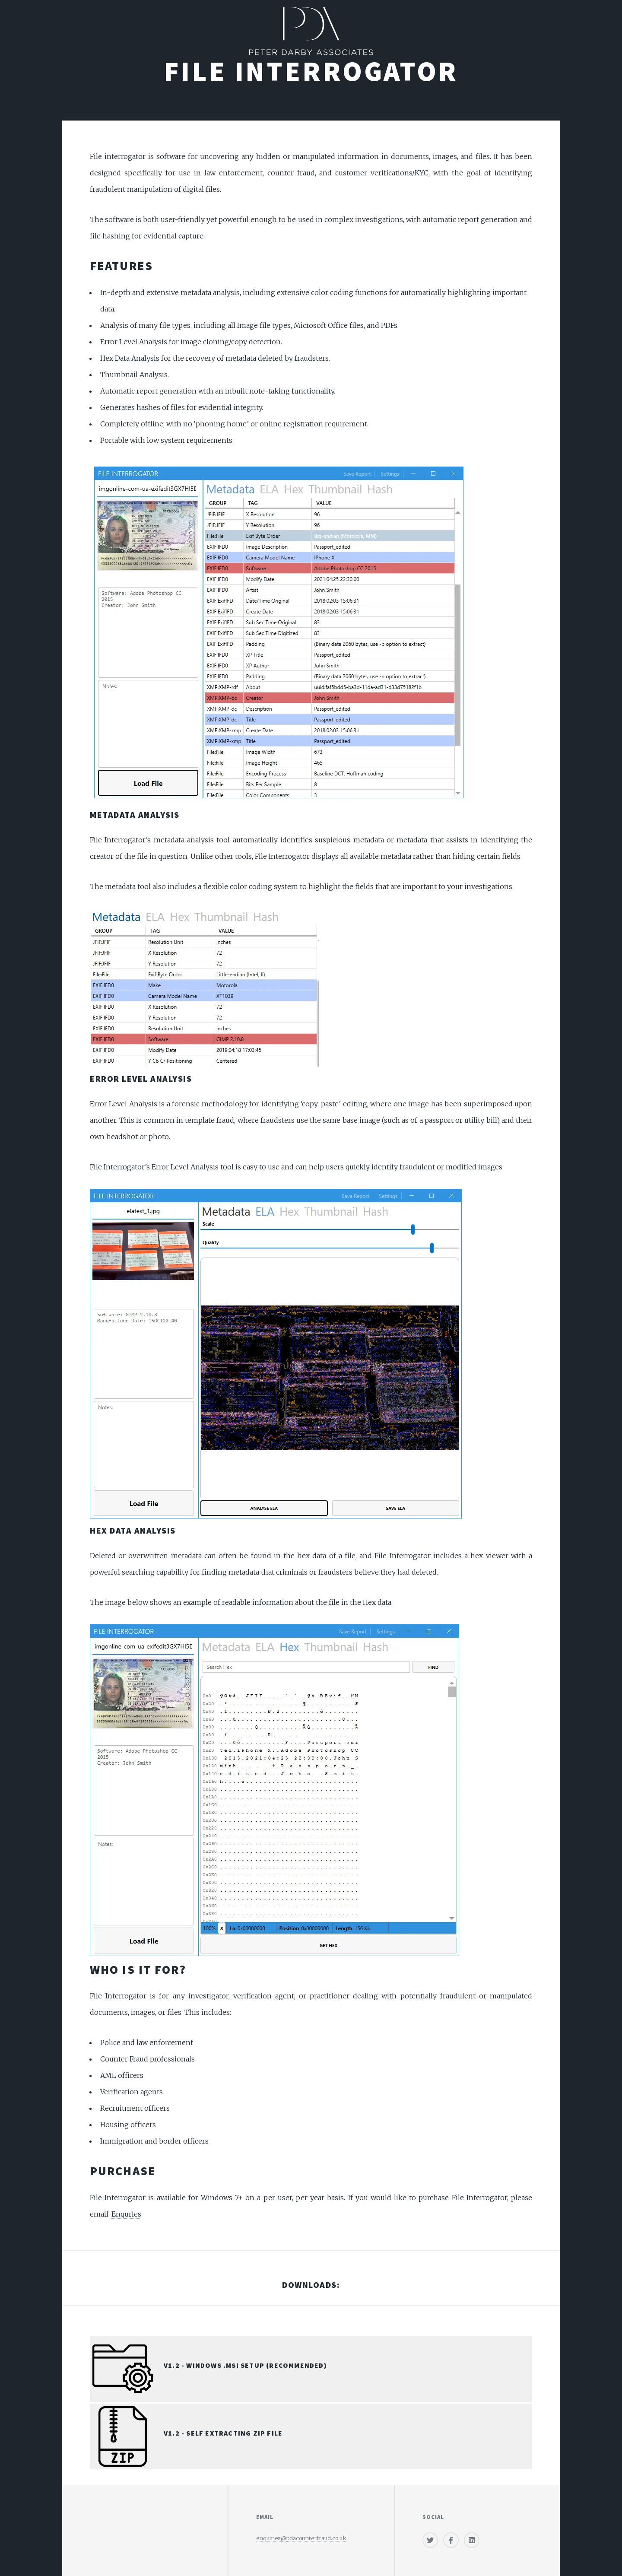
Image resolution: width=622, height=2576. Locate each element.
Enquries (126, 2214)
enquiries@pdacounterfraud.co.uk (301, 2538)
